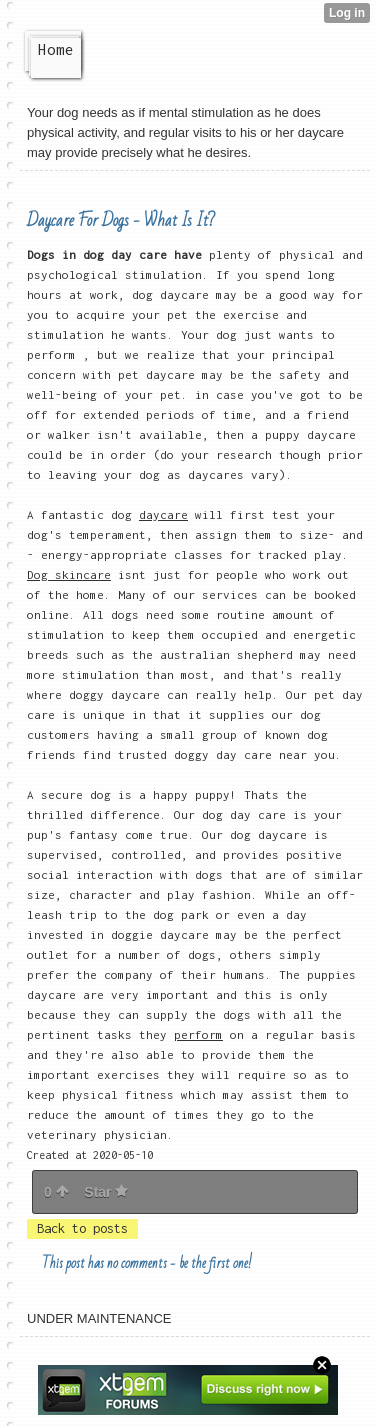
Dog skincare (69, 574)
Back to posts (82, 1228)
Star (106, 1192)
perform (198, 1034)
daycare (163, 514)
